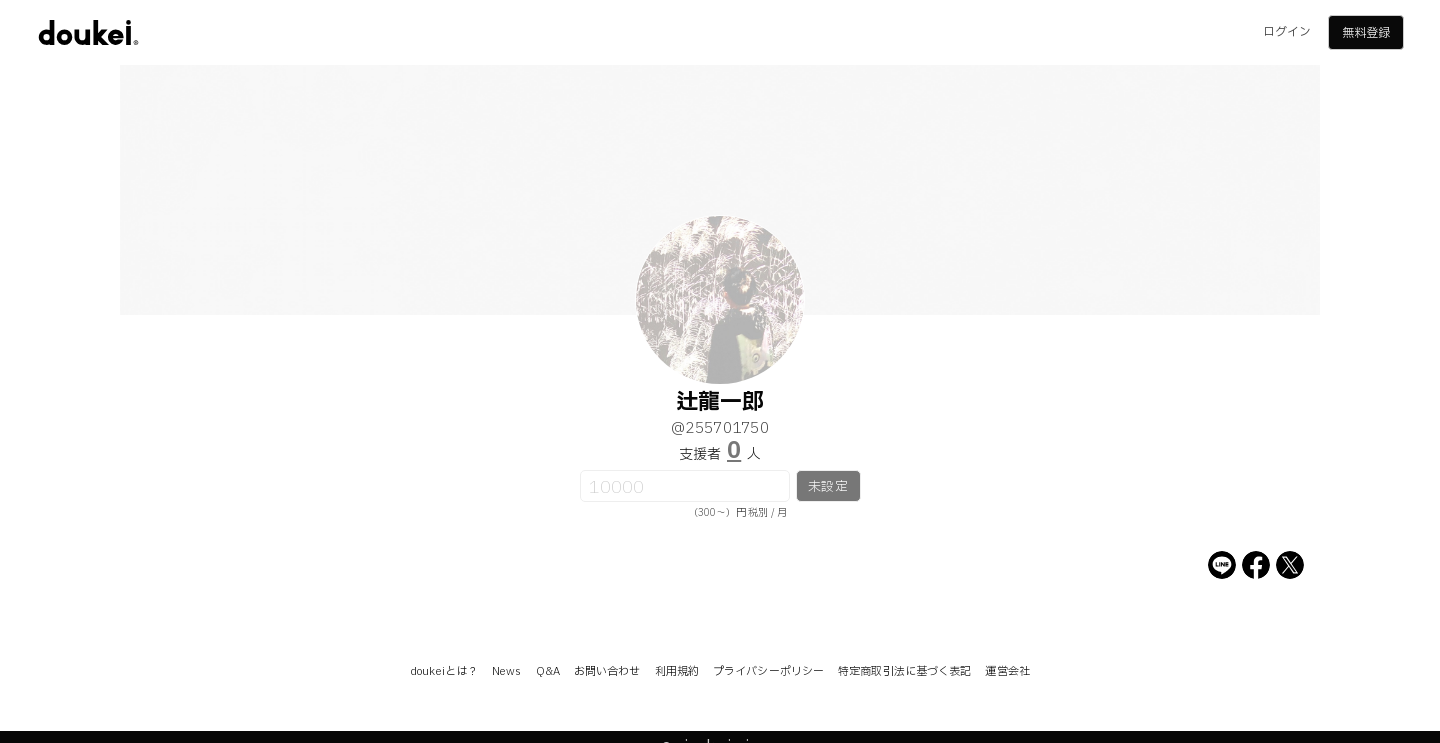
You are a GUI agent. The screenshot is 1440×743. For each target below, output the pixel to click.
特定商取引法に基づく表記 (904, 671)
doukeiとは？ (444, 671)
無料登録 (1366, 33)
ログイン (1287, 32)
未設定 (827, 487)
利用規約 (677, 671)
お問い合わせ (607, 671)
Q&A (548, 671)
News (506, 671)
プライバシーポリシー (768, 671)
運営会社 (1007, 671)
